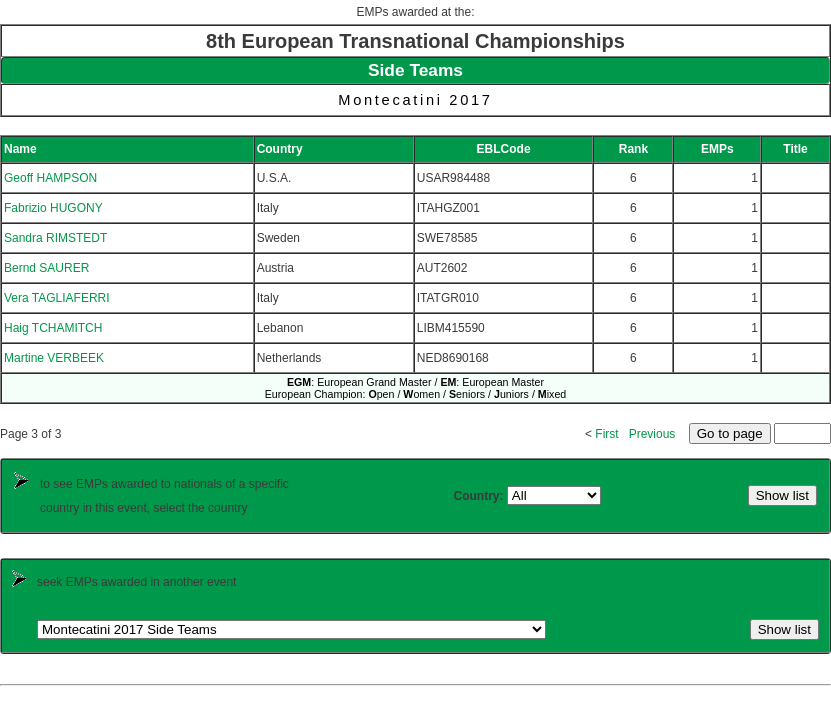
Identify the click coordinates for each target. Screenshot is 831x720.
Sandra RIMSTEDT (55, 238)
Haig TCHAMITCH (53, 328)
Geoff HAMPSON (50, 178)
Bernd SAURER (46, 268)
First (606, 434)
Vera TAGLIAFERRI (57, 298)
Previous (652, 434)
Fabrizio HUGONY (53, 208)
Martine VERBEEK (54, 358)
